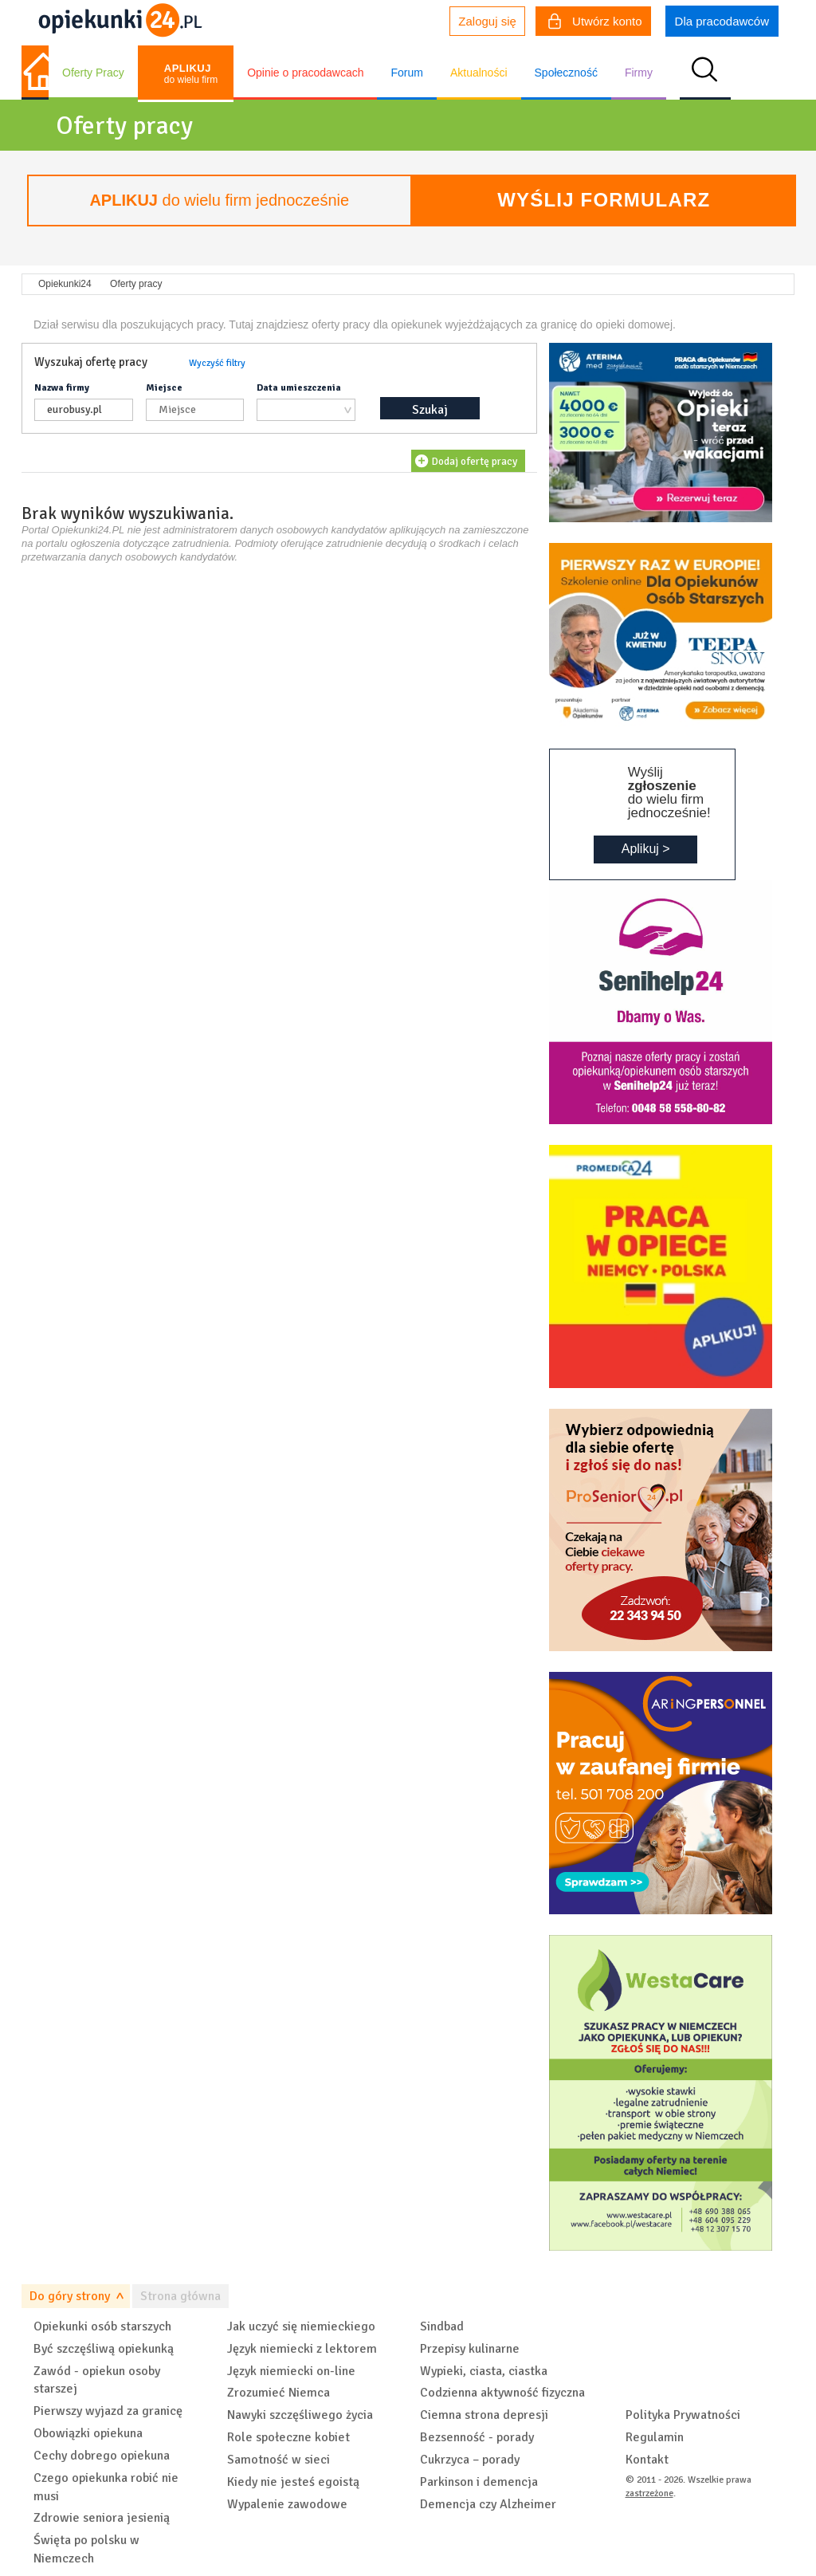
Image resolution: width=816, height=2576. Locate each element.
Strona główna (180, 2296)
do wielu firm (191, 73)
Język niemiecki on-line (291, 2371)
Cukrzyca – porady (470, 2460)
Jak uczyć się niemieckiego (301, 2326)
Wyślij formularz (603, 199)
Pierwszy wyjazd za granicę (107, 2411)
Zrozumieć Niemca (278, 2393)
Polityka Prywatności (683, 2415)
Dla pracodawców (722, 21)
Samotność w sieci (278, 2460)
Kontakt (647, 2460)
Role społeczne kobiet (288, 2437)
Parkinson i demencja (479, 2482)
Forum (406, 72)
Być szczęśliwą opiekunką (103, 2349)
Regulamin (655, 2437)
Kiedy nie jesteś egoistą (293, 2482)
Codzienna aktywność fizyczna (502, 2393)
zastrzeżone (649, 2493)
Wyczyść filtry (217, 363)
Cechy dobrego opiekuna (101, 2456)
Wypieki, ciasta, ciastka (483, 2371)
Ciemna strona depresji (484, 2415)
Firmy (639, 72)
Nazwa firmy (61, 388)
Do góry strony (69, 2296)
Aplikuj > (646, 848)
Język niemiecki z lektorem (302, 2349)
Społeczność (566, 72)
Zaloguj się (487, 21)
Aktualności (479, 72)
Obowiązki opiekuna (88, 2433)
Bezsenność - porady (477, 2437)
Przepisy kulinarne (470, 2349)
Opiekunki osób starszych (102, 2326)
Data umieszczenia (299, 388)
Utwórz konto (595, 23)
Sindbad (442, 2326)
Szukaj (430, 410)
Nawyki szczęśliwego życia (300, 2415)
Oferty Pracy (93, 72)
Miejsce (164, 388)
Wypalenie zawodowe (287, 2504)
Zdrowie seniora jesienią (101, 2518)
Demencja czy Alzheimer (488, 2504)
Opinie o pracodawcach (305, 72)
